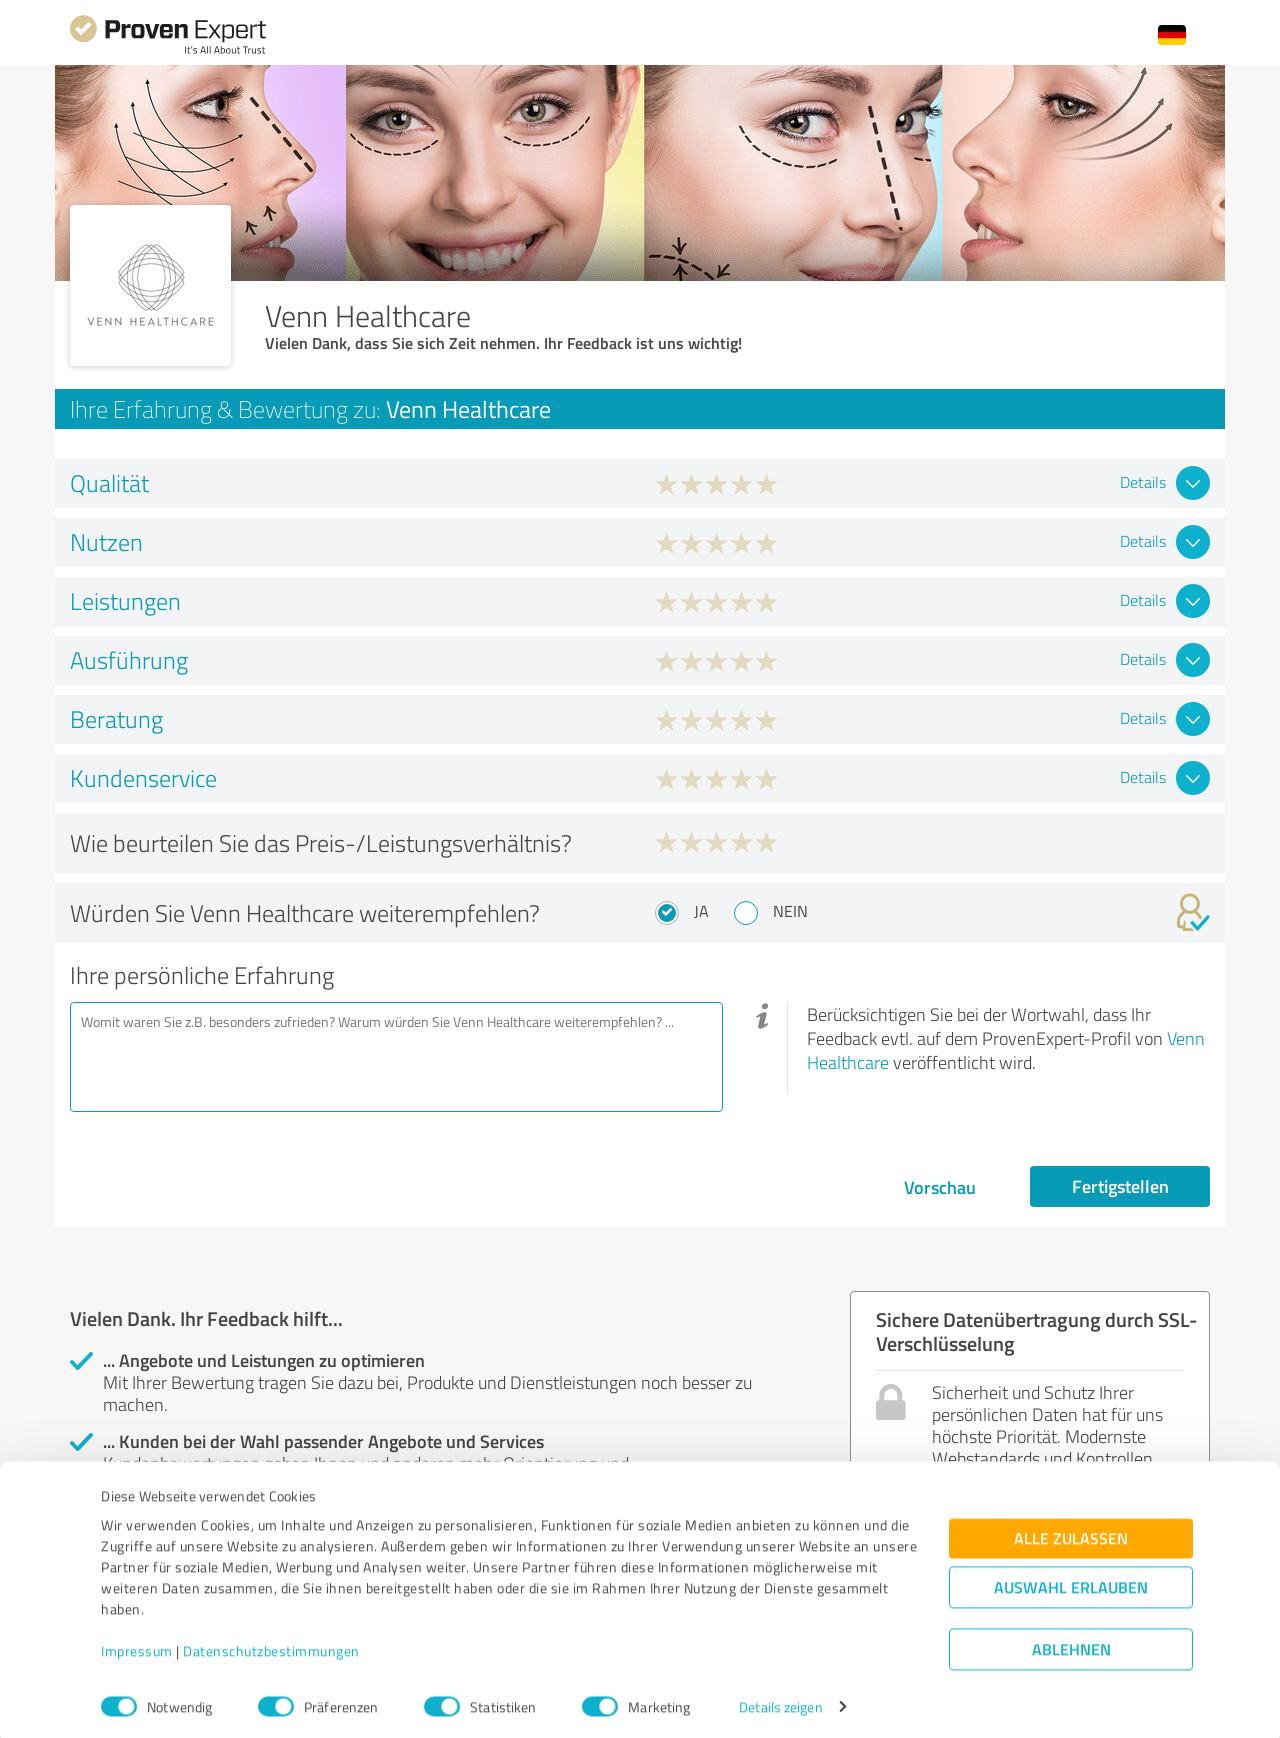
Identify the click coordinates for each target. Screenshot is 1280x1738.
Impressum (137, 1644)
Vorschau (940, 1187)
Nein (790, 911)
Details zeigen (780, 1700)
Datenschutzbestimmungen (271, 1644)
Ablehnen (1071, 1642)
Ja (701, 911)
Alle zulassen (1071, 1531)
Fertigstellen (1120, 1186)
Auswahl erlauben (1071, 1580)
